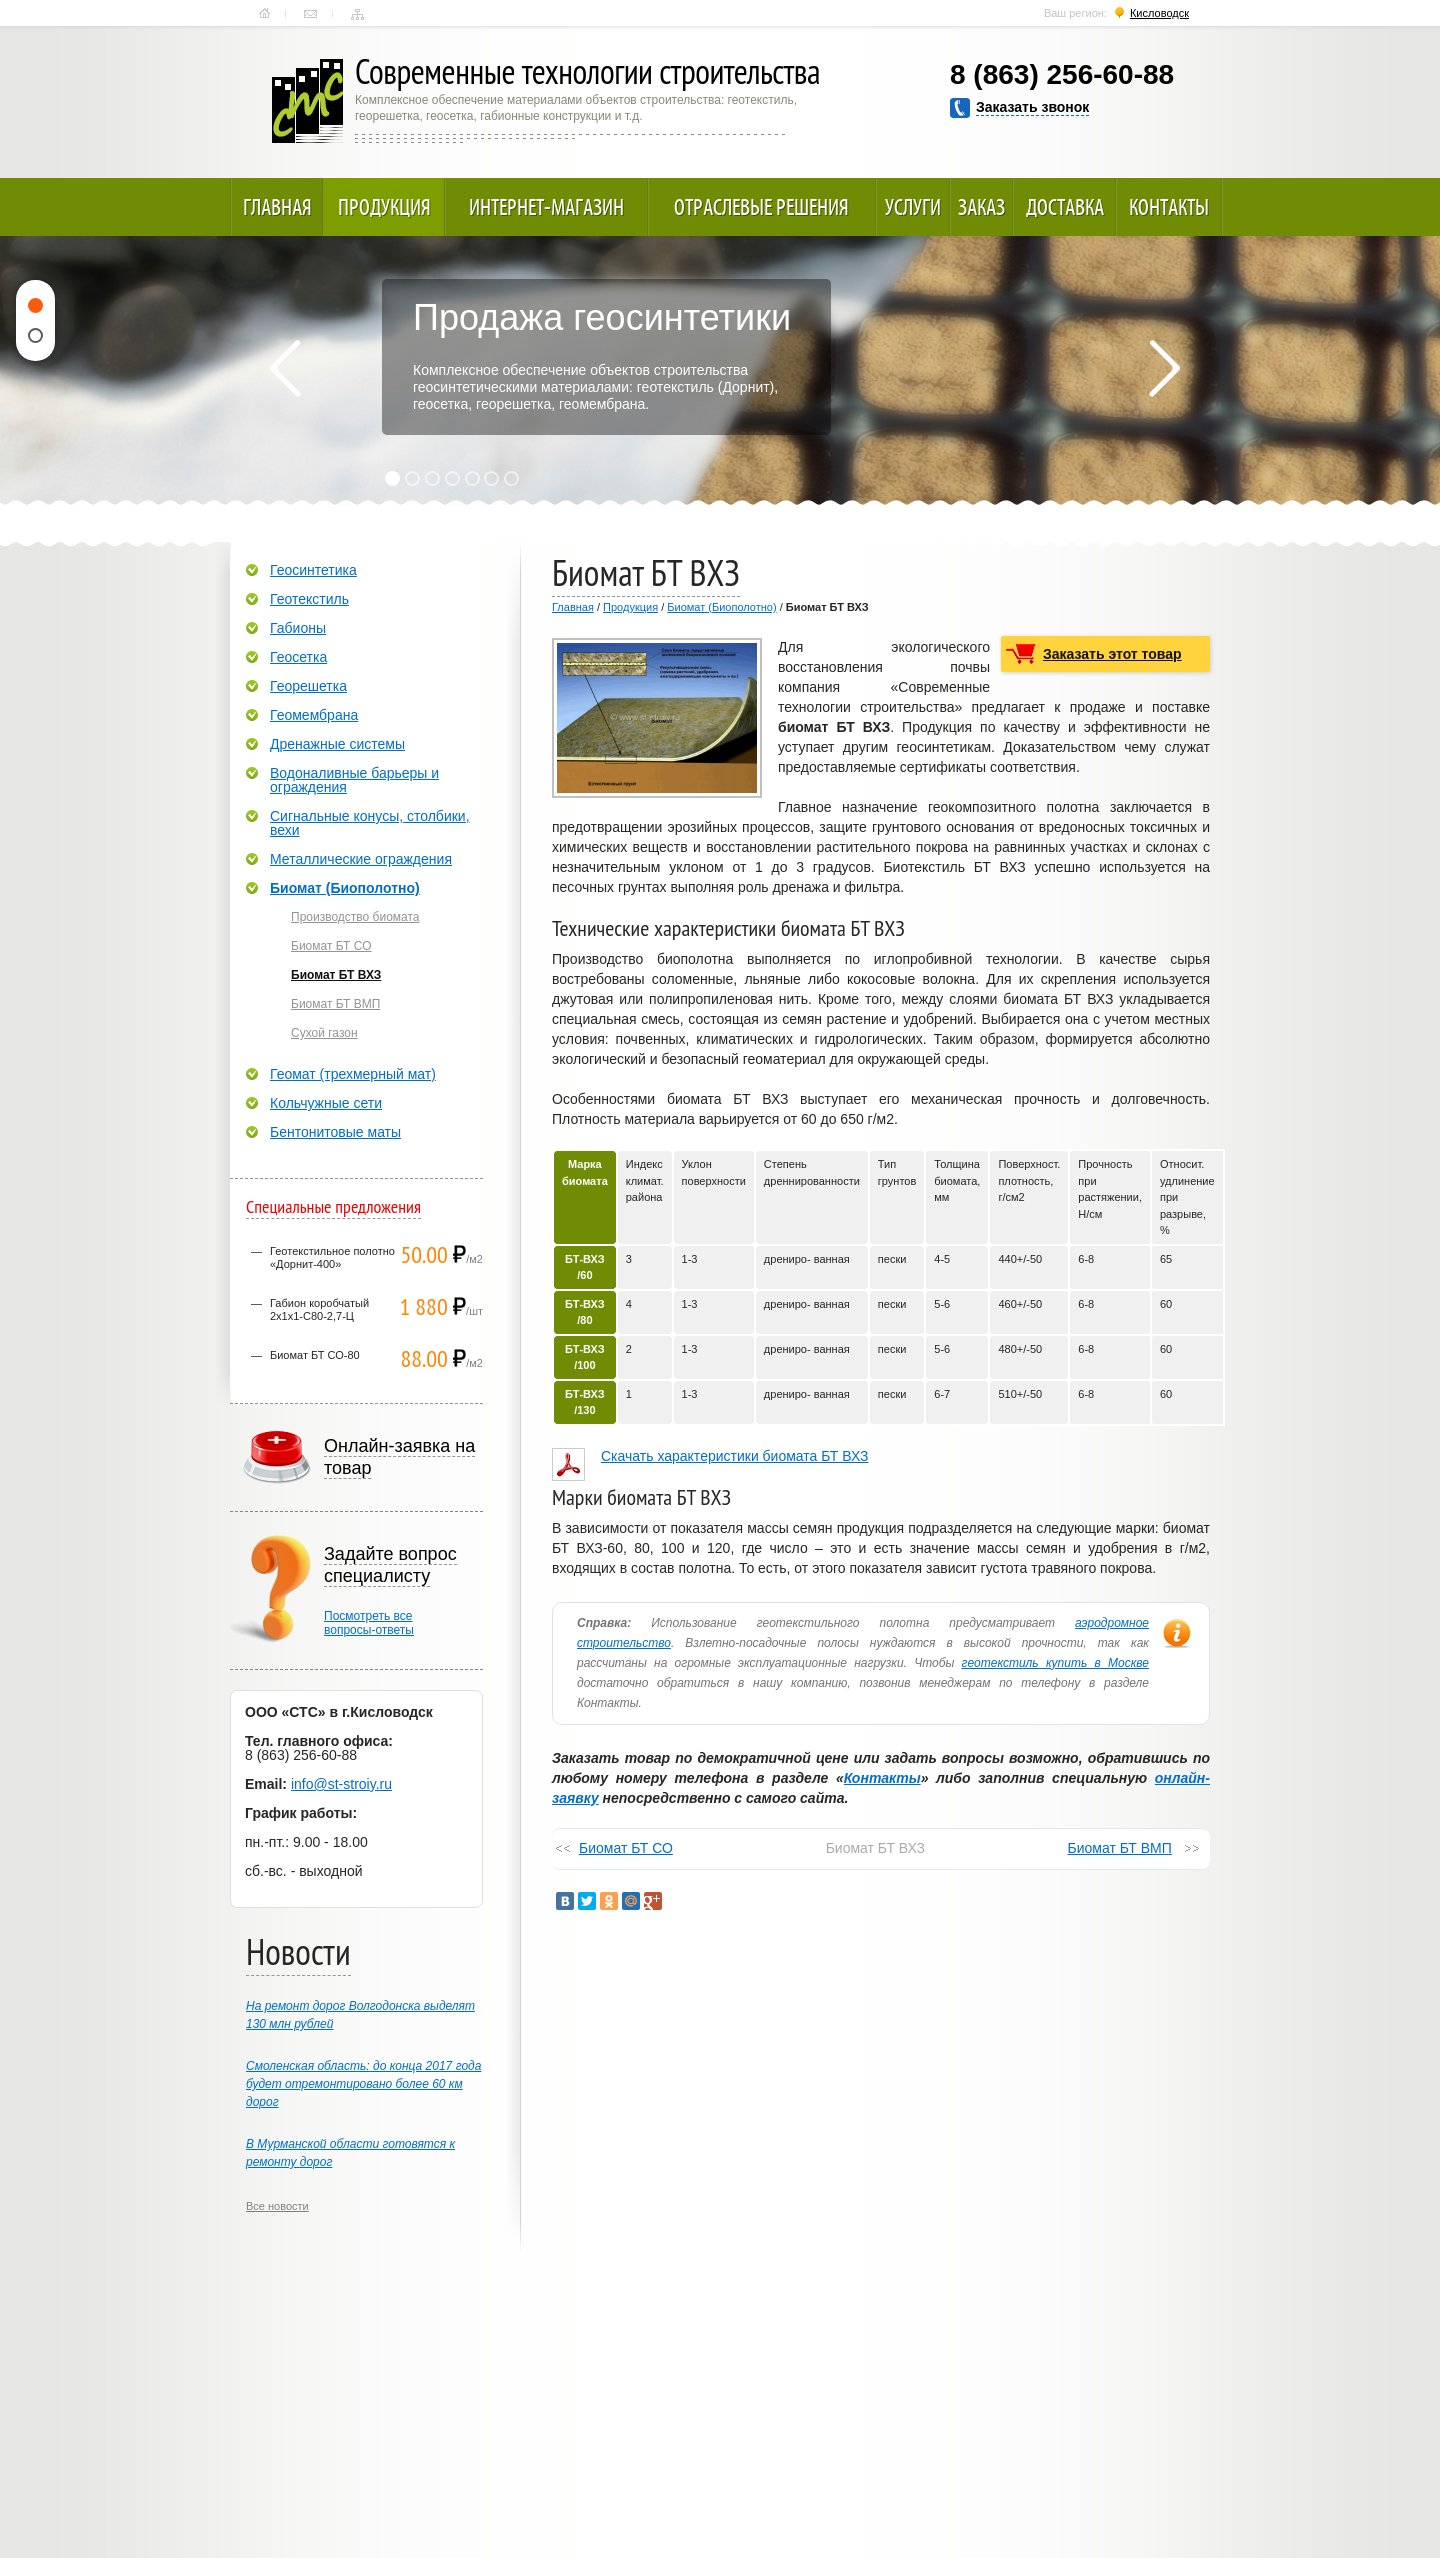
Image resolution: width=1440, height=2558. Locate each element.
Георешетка (308, 686)
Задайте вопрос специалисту (390, 1565)
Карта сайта (357, 14)
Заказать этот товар (1112, 654)
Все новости (277, 2206)
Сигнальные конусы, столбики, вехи (370, 823)
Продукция (384, 207)
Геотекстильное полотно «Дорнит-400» (332, 1257)
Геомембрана (314, 715)
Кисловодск (1159, 13)
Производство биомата (355, 917)
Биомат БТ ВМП (1120, 1848)
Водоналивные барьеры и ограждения (354, 780)
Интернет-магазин (546, 207)
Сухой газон (324, 1033)
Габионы (298, 628)
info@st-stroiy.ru (341, 1784)
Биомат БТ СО (626, 1848)
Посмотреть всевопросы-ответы (369, 1623)
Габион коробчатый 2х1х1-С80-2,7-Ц (319, 1309)
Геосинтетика (313, 570)
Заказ (981, 207)
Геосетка (298, 657)
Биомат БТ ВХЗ (336, 975)
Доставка (1065, 207)
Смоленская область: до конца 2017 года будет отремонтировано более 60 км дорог (363, 2084)
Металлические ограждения (361, 859)
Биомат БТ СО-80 (315, 1355)
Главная (264, 14)
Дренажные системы (337, 744)
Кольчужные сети (326, 1103)
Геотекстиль (309, 599)
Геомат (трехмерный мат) (353, 1074)
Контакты (310, 14)
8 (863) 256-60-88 (1062, 74)
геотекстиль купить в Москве (1055, 1663)
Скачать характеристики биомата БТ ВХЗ (734, 1456)
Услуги (913, 207)
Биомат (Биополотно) (721, 607)
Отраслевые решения (761, 207)
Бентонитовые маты (335, 1132)
